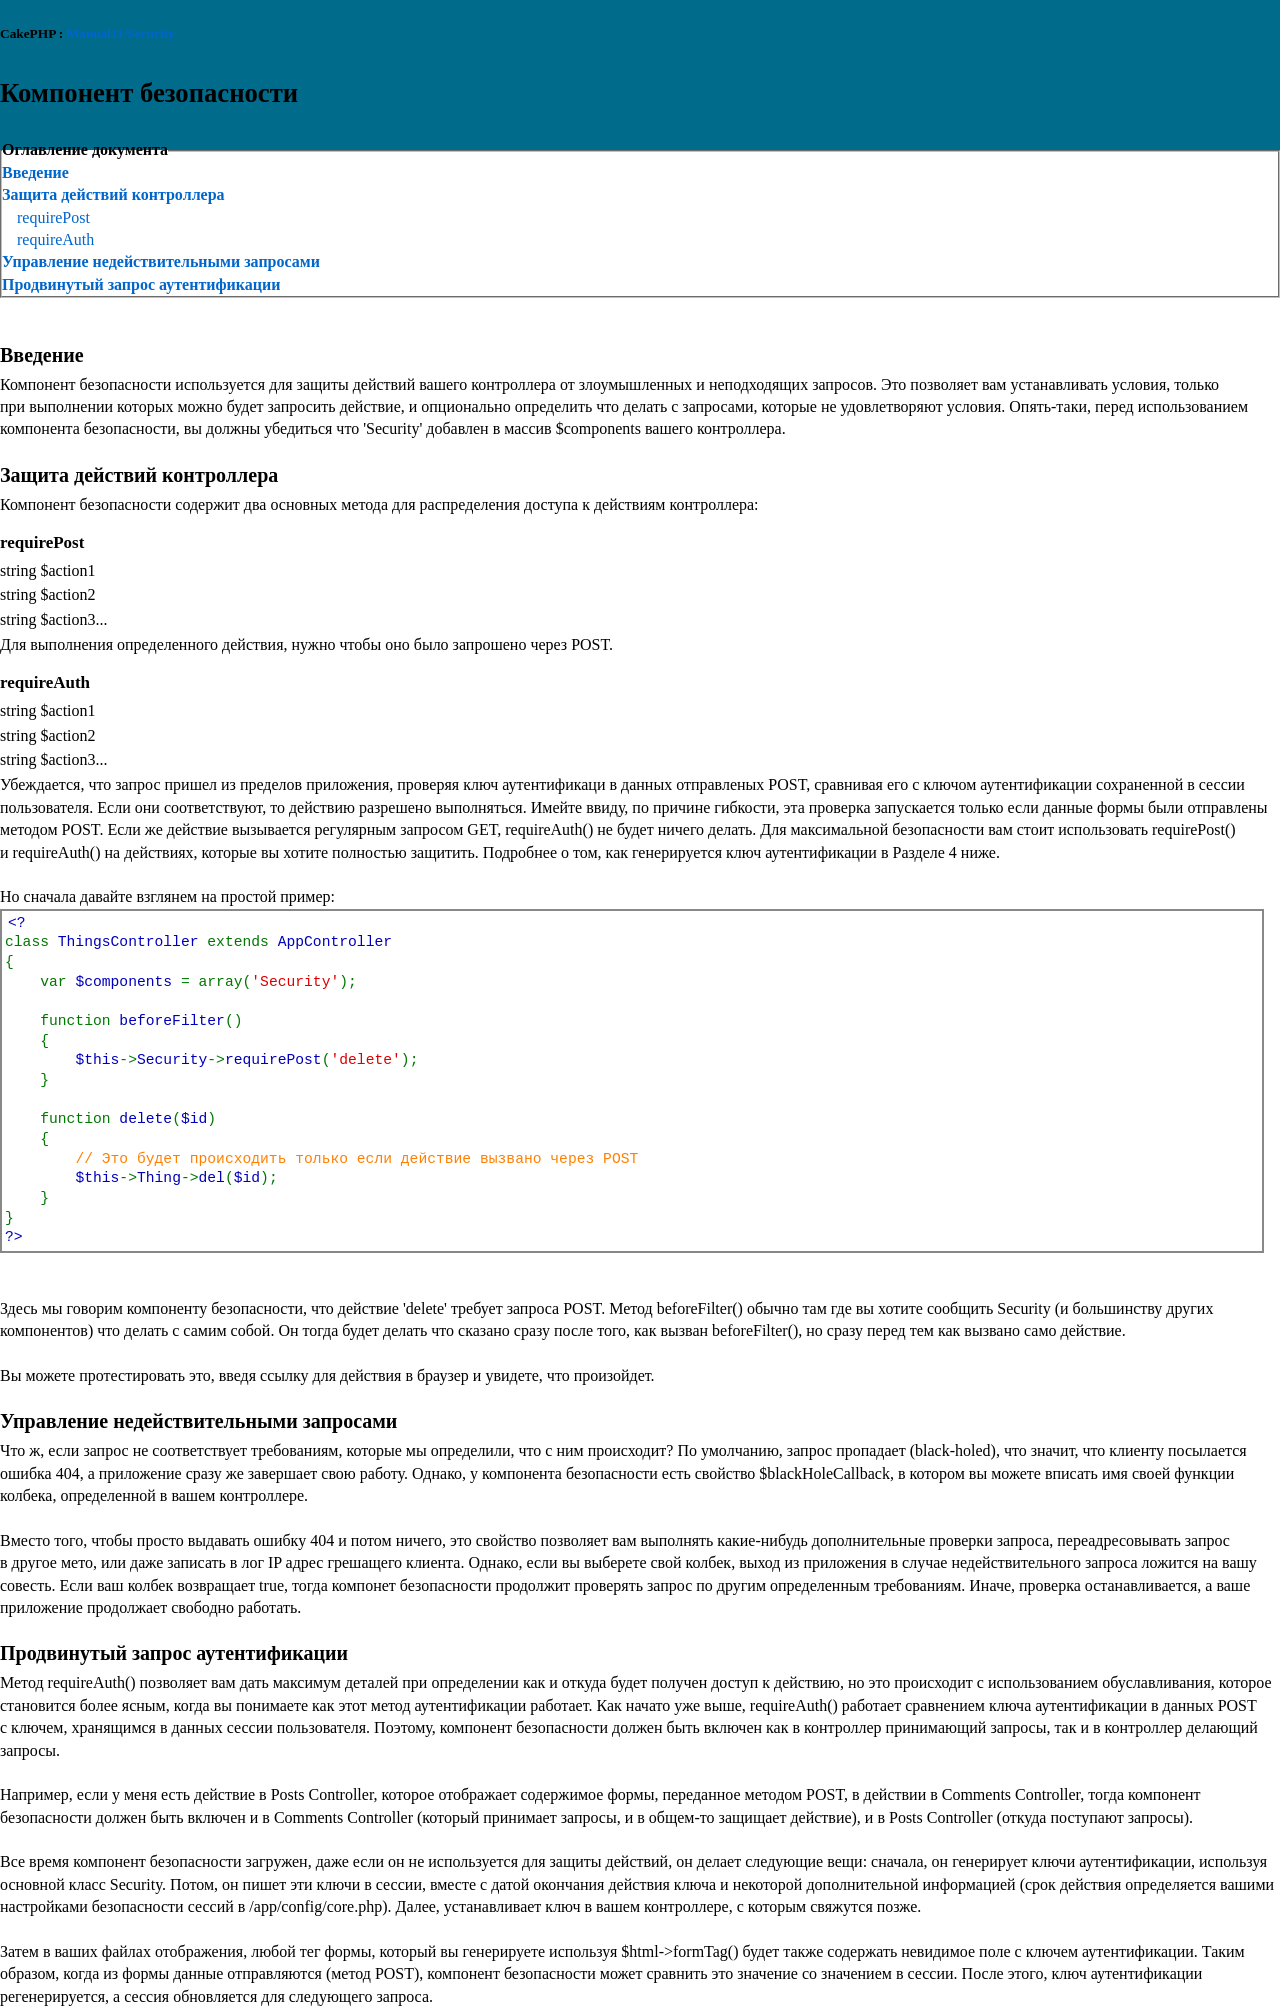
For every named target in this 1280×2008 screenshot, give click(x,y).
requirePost (53, 217)
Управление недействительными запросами (161, 261)
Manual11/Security (121, 33)
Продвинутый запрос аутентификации (141, 284)
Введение (35, 172)
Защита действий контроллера (113, 194)
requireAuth (55, 239)
